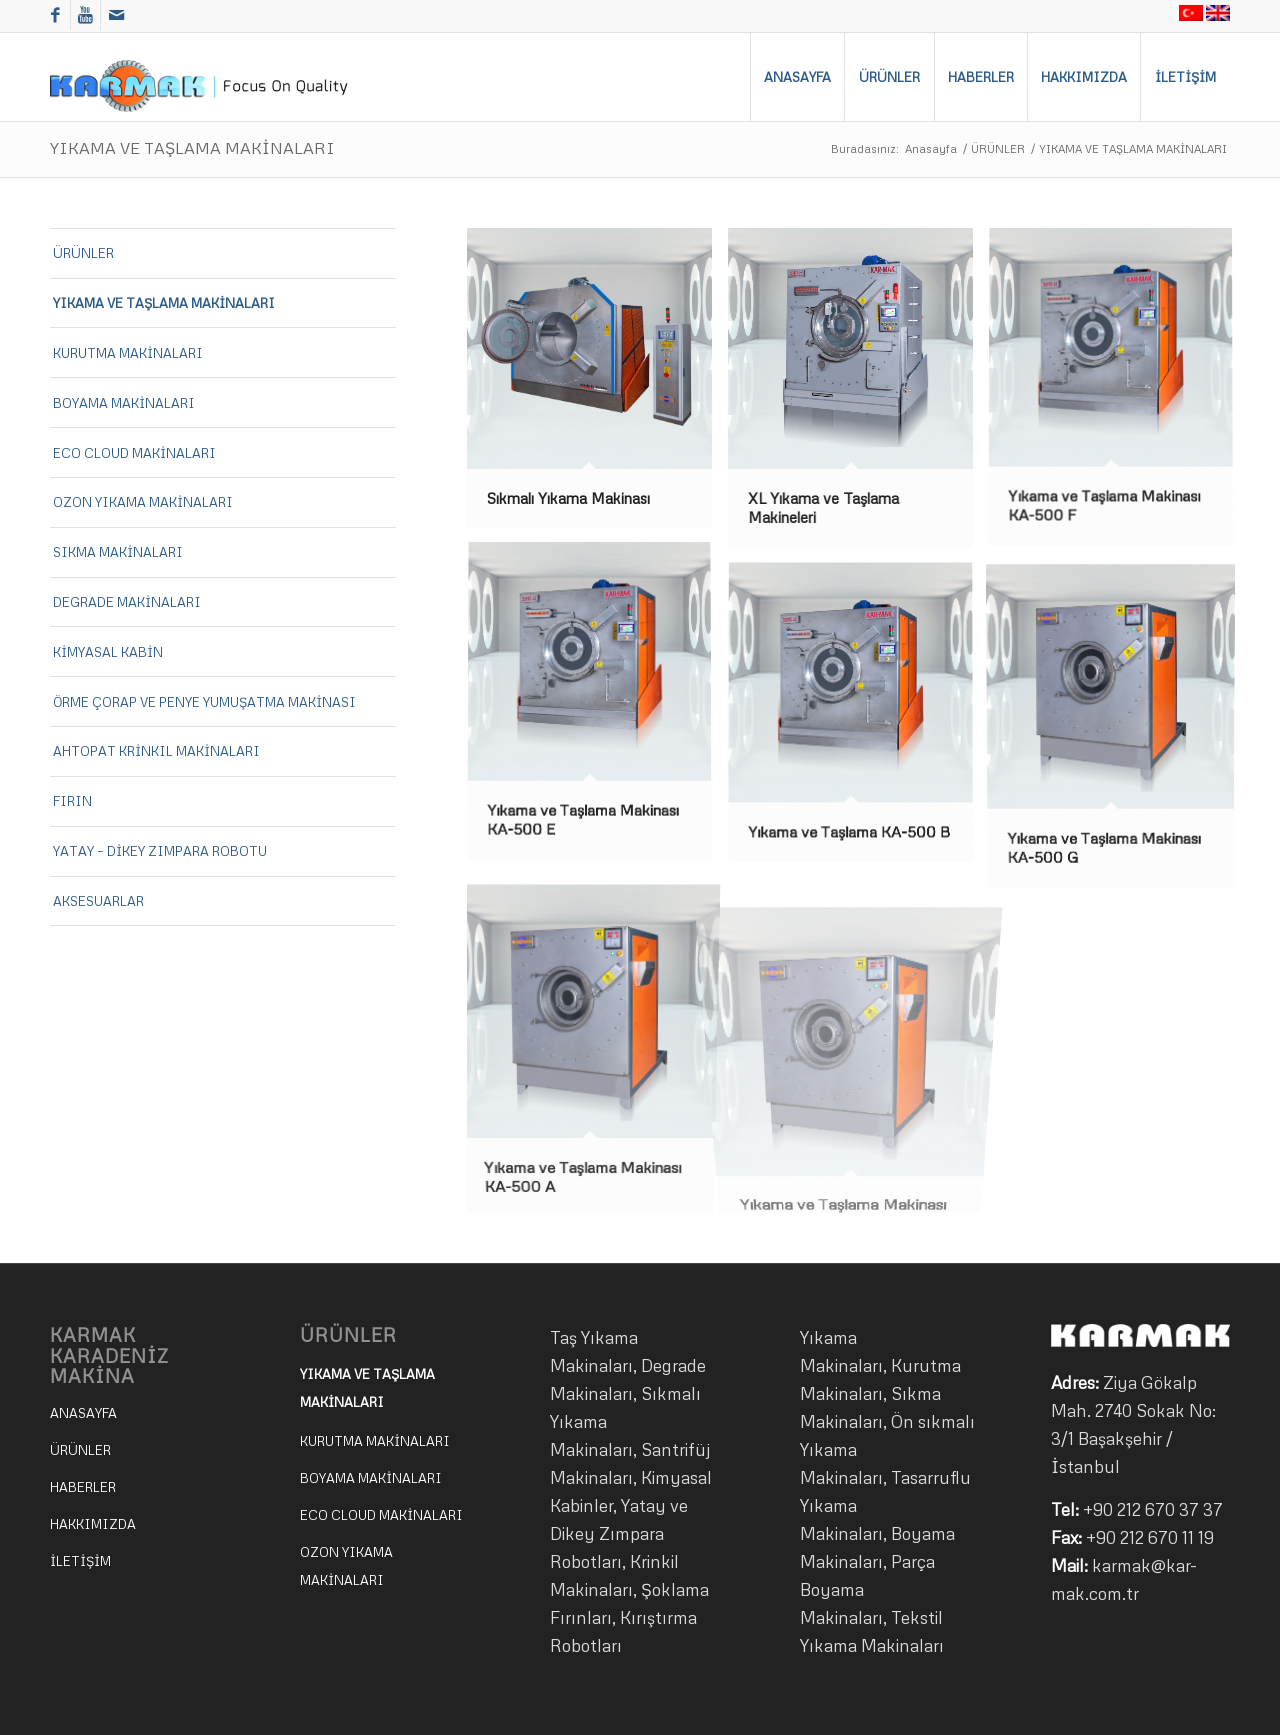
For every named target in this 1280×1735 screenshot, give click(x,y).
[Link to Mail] (116, 15)
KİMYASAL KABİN (108, 652)
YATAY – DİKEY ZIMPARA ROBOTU (160, 851)
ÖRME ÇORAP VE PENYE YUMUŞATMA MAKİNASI (204, 702)
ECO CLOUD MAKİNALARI (134, 453)
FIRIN (72, 801)
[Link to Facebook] (55, 15)
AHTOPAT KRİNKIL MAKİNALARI (156, 751)
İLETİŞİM (80, 1561)
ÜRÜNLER (998, 148)
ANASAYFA (83, 1413)
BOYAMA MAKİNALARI (124, 403)
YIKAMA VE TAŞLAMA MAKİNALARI (192, 148)
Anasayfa (931, 148)
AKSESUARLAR (98, 901)
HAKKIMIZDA (93, 1524)
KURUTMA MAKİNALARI (128, 353)
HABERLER (83, 1487)
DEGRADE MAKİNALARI (127, 602)
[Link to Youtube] (85, 15)
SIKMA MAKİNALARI (118, 552)
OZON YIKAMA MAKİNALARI (143, 502)
